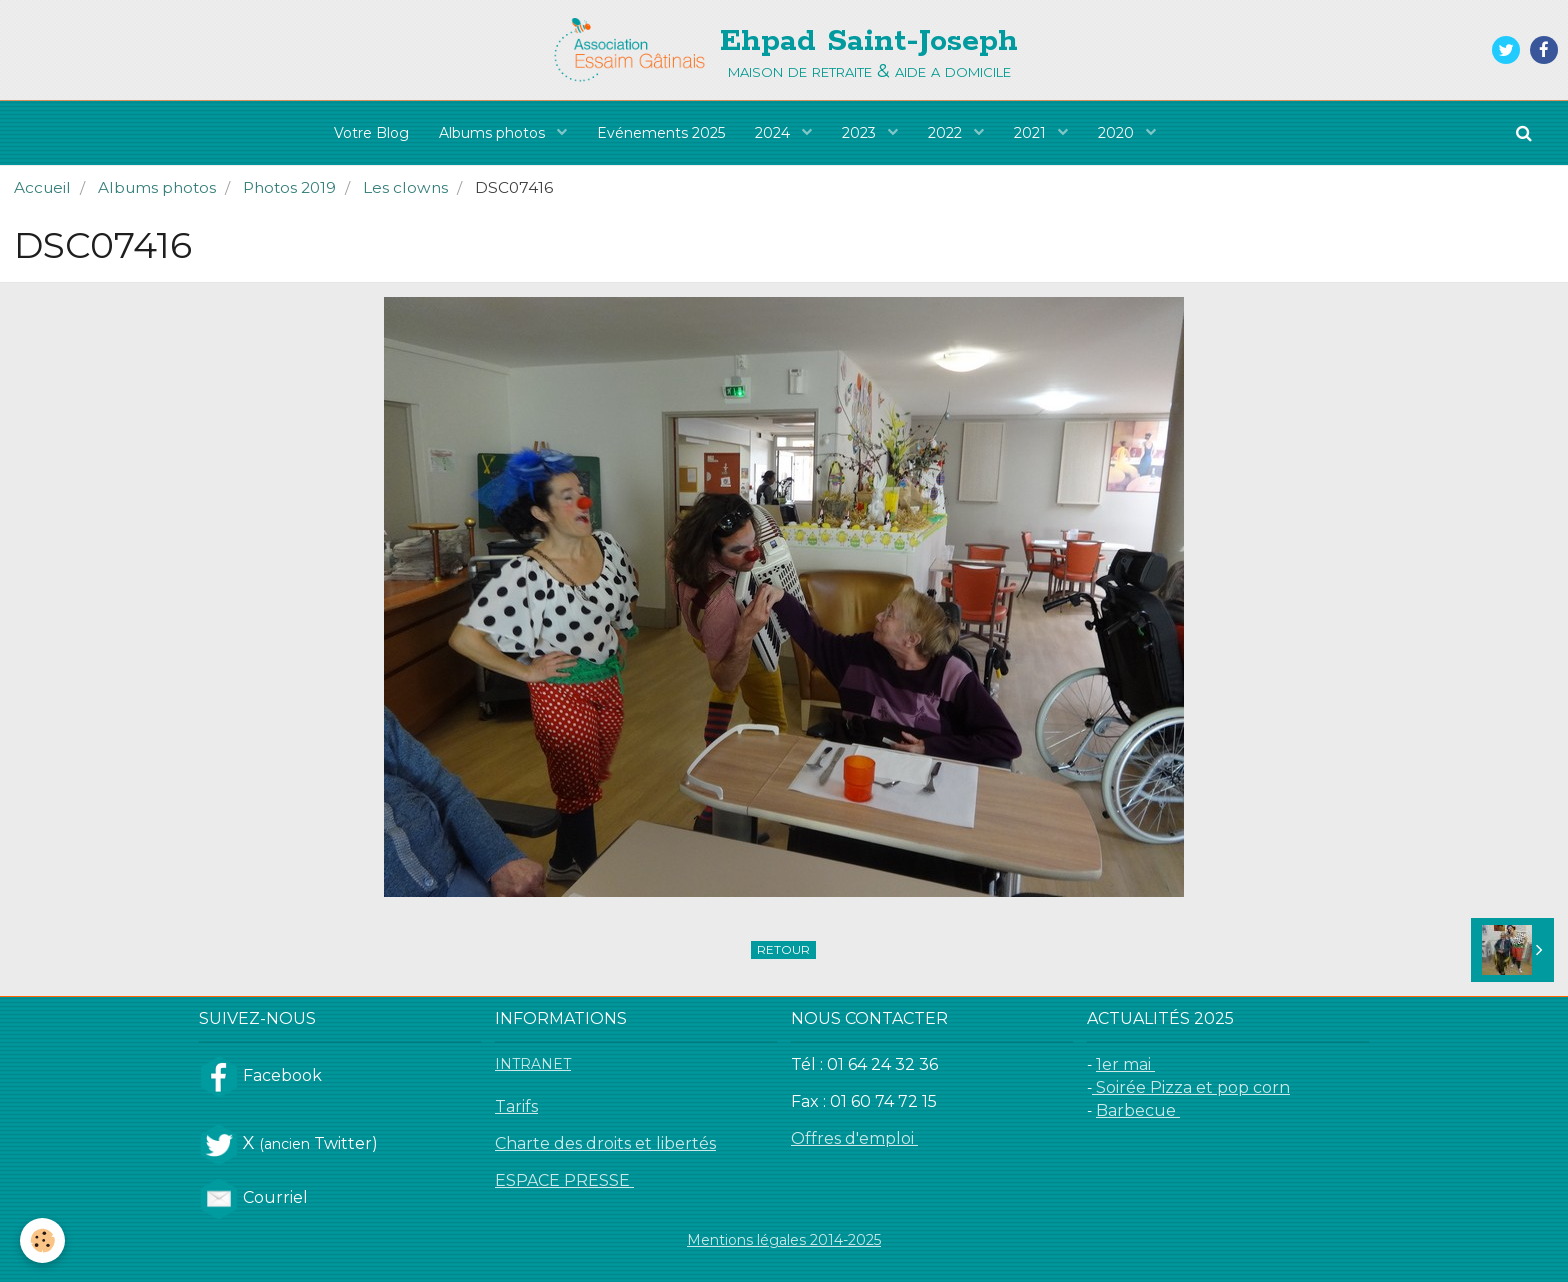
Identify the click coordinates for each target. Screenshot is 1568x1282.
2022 (947, 133)
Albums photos (494, 133)
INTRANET (533, 1064)
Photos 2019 (289, 187)
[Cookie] (42, 1240)
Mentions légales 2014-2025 (784, 1240)
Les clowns (405, 187)
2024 (774, 133)
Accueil (42, 187)
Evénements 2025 (661, 133)
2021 (1032, 133)
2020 (1118, 133)
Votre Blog (371, 133)
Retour (783, 949)
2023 (861, 133)
